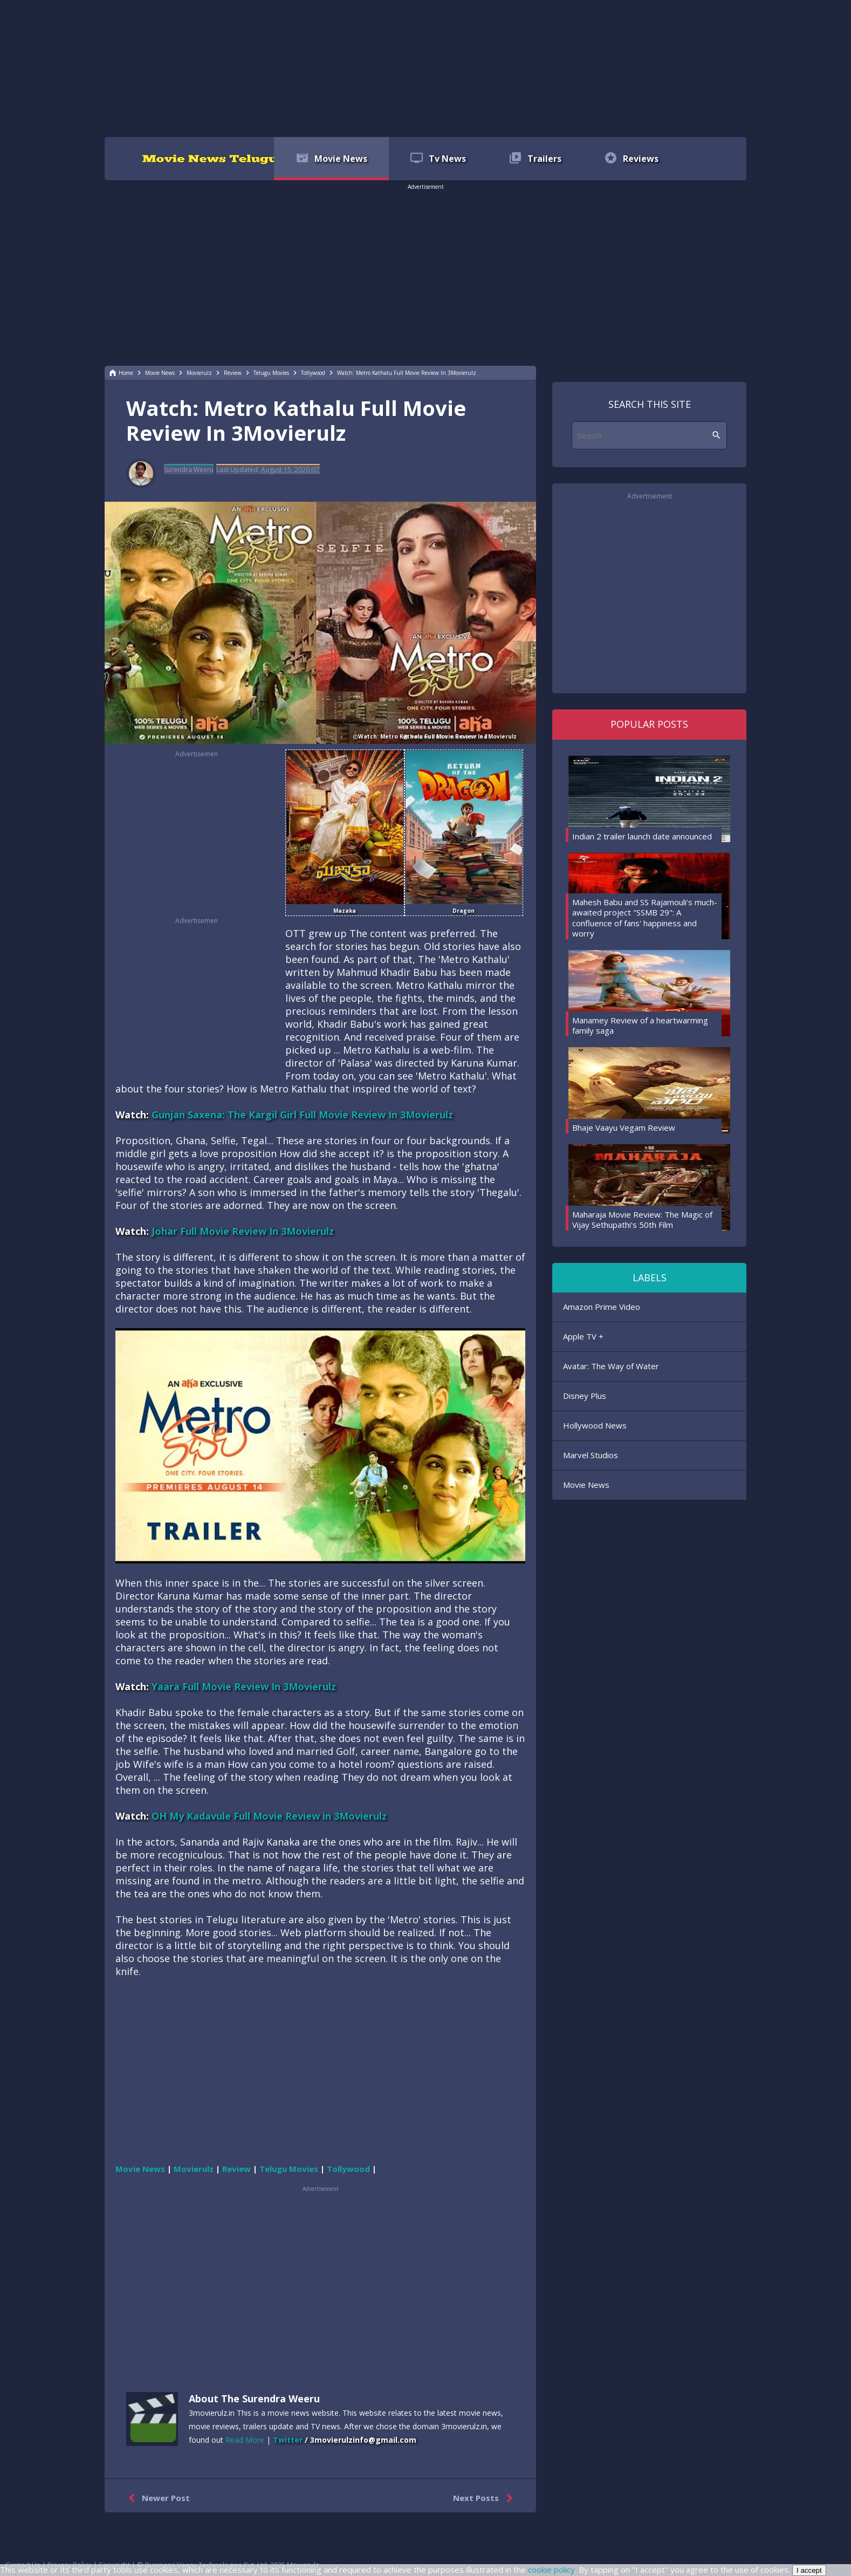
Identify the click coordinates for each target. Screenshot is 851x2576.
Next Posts (485, 2498)
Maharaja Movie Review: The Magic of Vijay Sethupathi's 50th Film (642, 1220)
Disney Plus (584, 1395)
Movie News (586, 1484)
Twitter (288, 2440)
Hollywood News (595, 1425)
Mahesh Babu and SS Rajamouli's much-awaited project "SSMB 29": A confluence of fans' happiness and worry (644, 918)
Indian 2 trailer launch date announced (642, 836)
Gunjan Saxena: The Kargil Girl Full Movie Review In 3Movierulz (302, 1114)
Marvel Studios (590, 1455)
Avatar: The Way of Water (611, 1366)
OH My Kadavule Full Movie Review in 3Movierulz (269, 1815)
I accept (809, 2570)
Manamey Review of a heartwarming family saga (640, 1025)
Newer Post (156, 2498)
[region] (425, 67)
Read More (244, 2440)
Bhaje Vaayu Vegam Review (623, 1127)
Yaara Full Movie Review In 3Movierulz (244, 1686)
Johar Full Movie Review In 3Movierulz (243, 1231)
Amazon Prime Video (601, 1306)
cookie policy (551, 2569)
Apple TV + (583, 1336)
